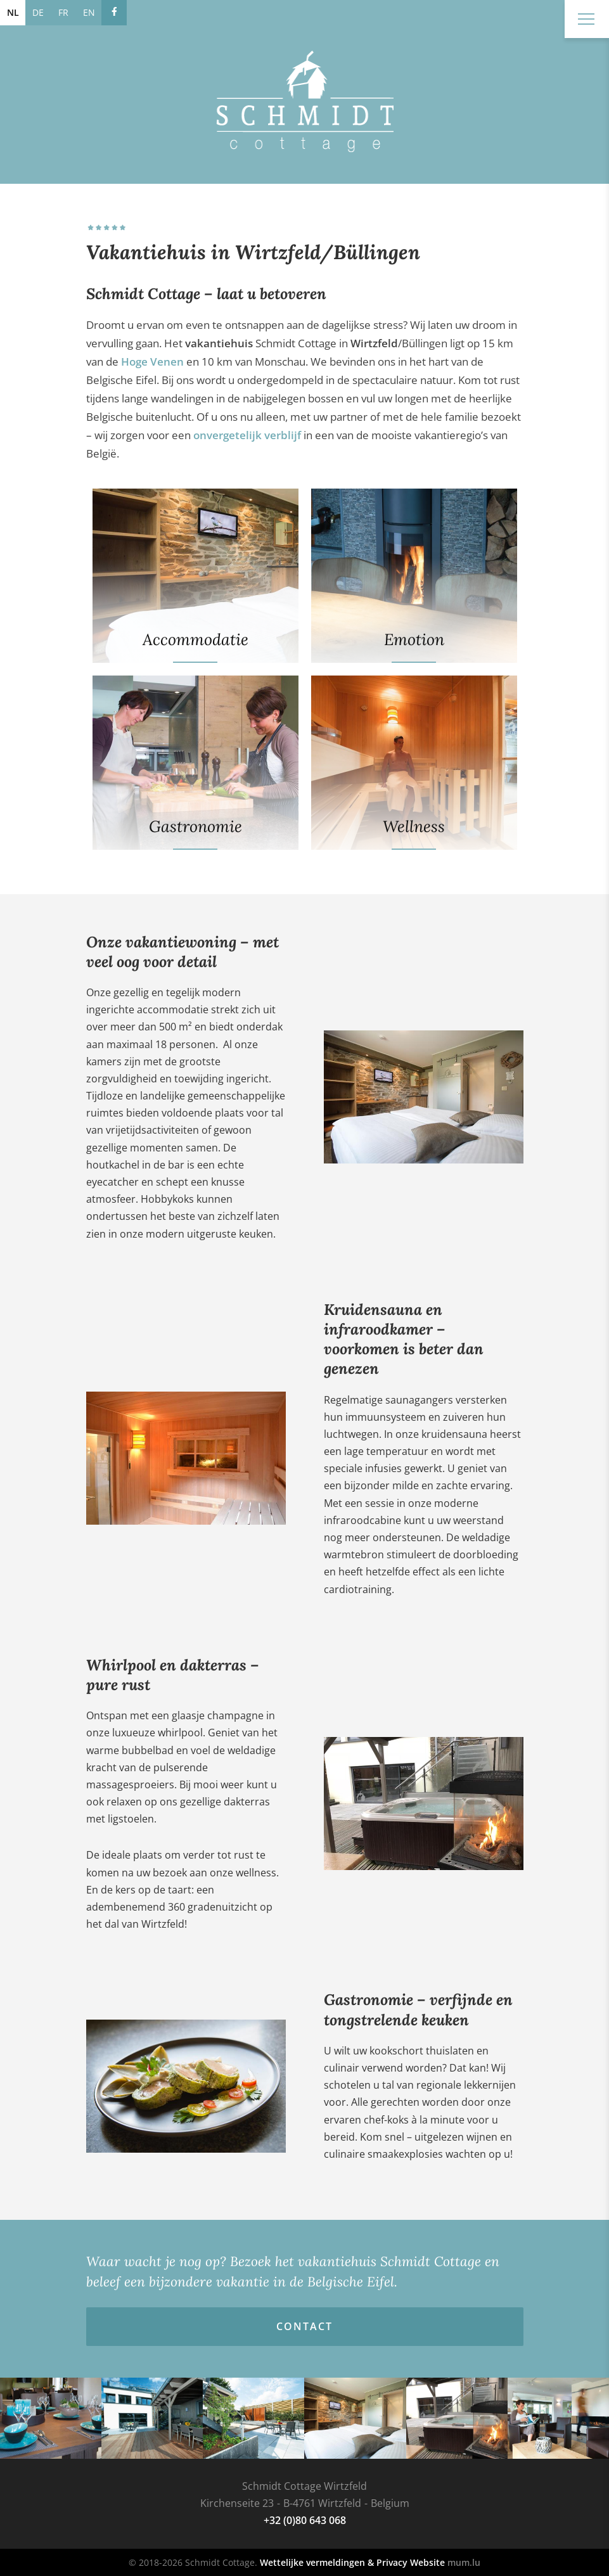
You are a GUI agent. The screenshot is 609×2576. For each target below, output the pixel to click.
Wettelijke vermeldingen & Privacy (333, 2562)
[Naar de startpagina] (305, 101)
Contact (304, 2326)
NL (13, 12)
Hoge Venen (152, 361)
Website (427, 2562)
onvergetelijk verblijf (247, 435)
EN (89, 12)
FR (63, 12)
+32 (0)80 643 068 (305, 2520)
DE (38, 12)
